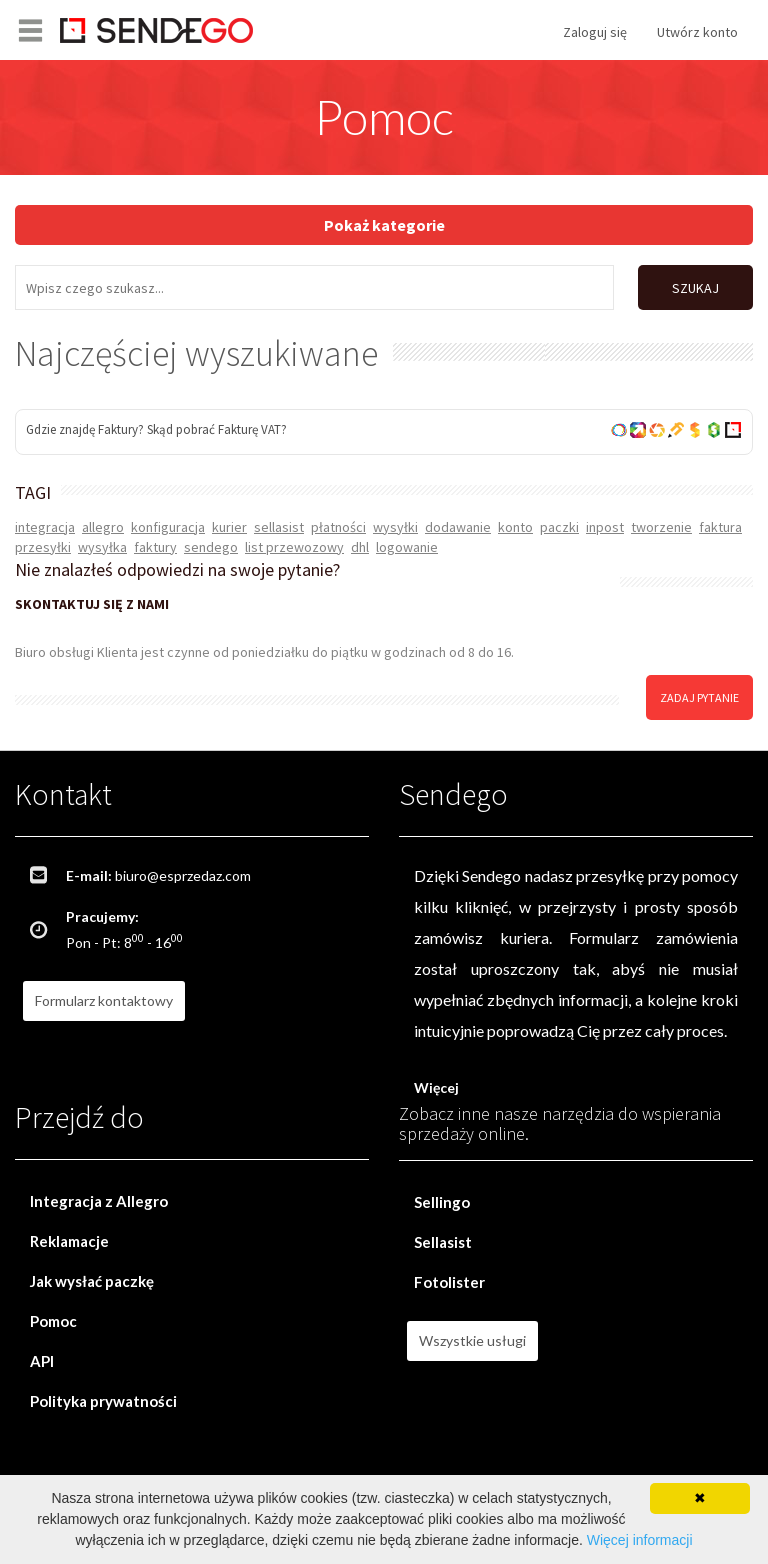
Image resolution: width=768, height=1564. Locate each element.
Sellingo (442, 1202)
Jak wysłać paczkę (92, 1281)
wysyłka (102, 547)
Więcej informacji (640, 1540)
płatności (338, 527)
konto (515, 527)
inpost (605, 527)
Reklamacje (69, 1241)
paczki (559, 527)
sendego (211, 547)
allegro (103, 527)
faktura (720, 527)
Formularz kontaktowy (104, 1000)
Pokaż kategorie (384, 225)
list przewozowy (294, 547)
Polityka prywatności (103, 1401)
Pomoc (53, 1321)
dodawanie (458, 527)
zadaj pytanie (699, 696)
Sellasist (443, 1242)
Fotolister (449, 1282)
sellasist (279, 527)
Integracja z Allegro (99, 1201)
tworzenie (661, 527)
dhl (360, 547)
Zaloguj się (595, 32)
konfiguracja (168, 527)
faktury (155, 547)
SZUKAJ (695, 288)
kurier (229, 527)
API (42, 1361)
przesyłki (43, 547)
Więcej (436, 1087)
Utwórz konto (697, 32)
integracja (45, 527)
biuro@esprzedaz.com (183, 875)
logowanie (407, 547)
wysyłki (395, 527)
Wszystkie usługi (472, 1340)
